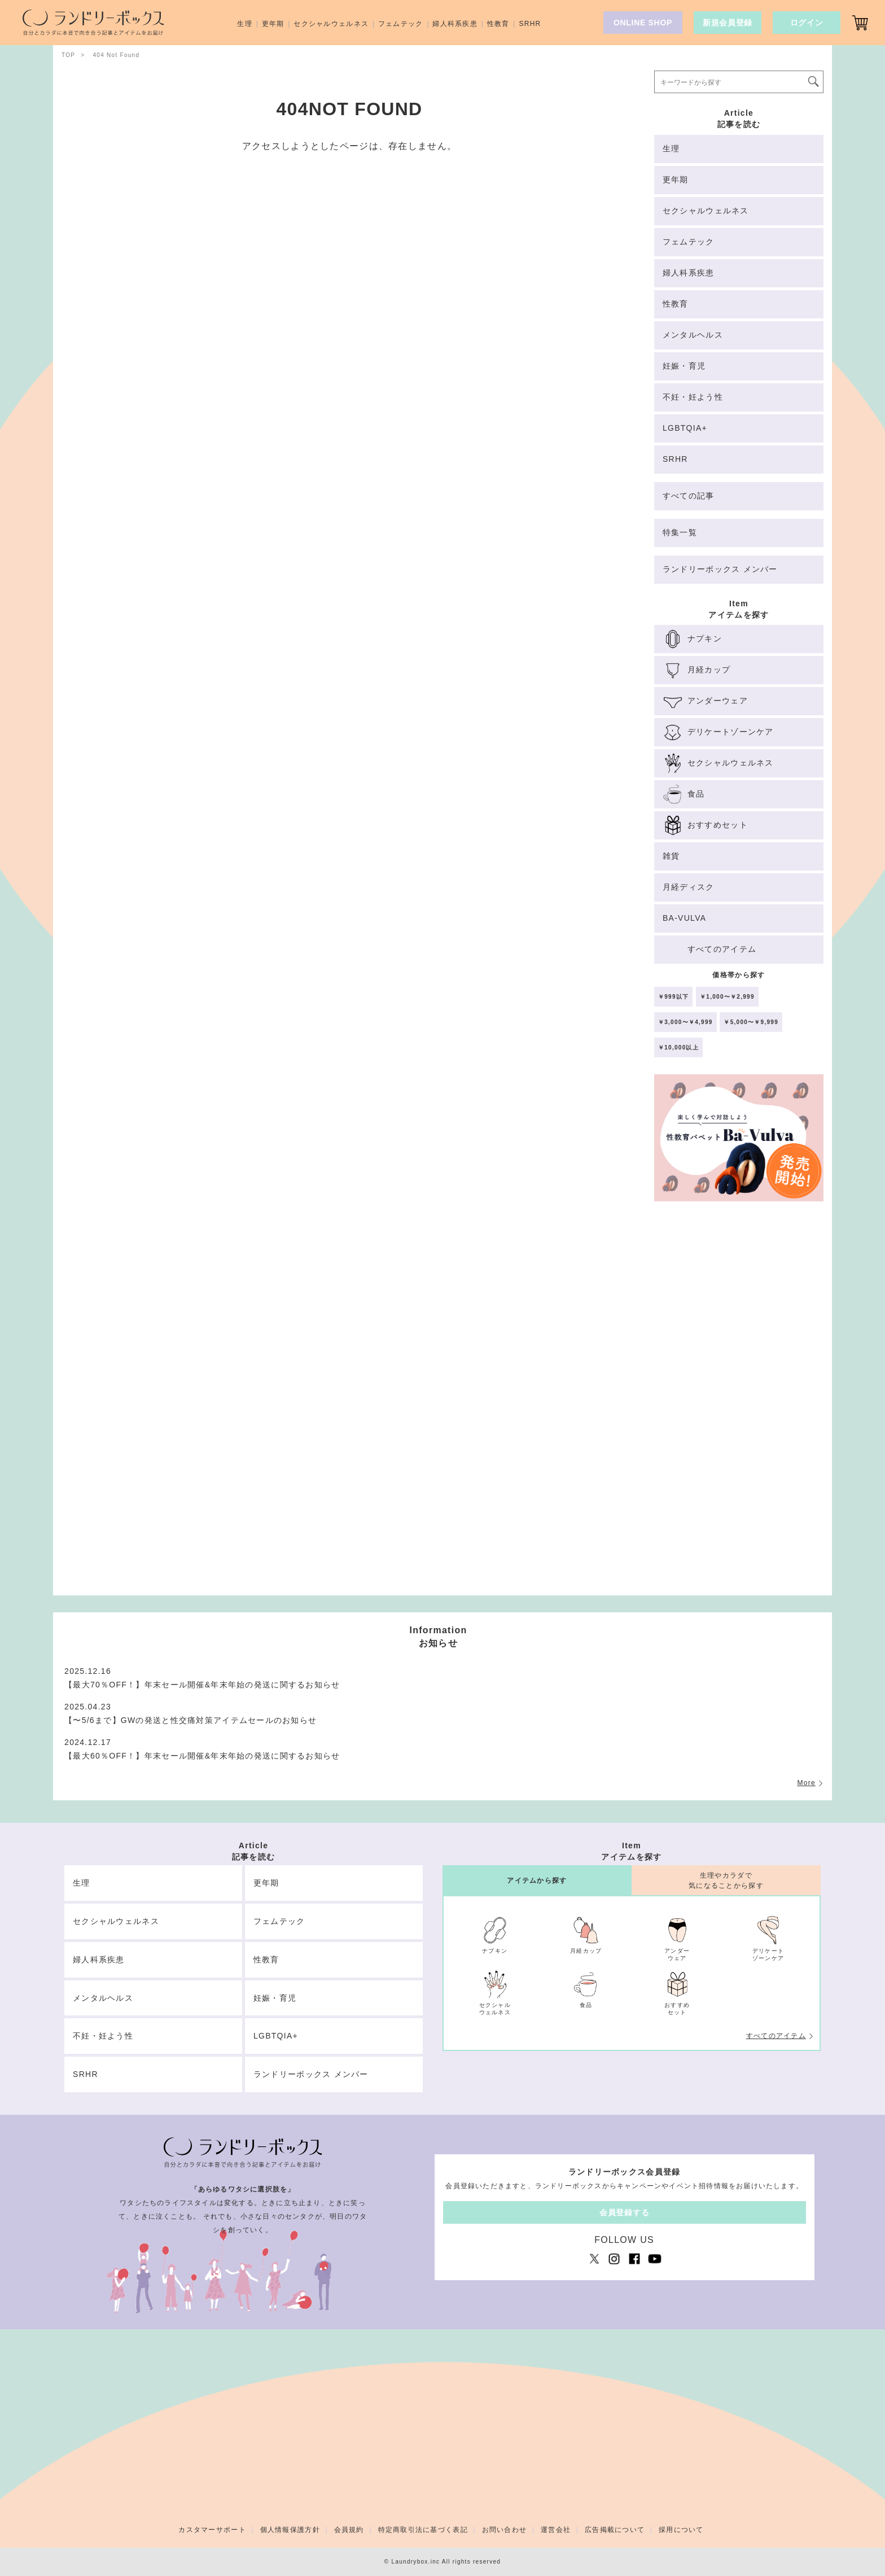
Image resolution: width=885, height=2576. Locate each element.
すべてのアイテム (776, 2036)
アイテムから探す (537, 1880)
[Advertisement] (738, 1403)
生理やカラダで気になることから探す (726, 1880)
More (806, 1783)
